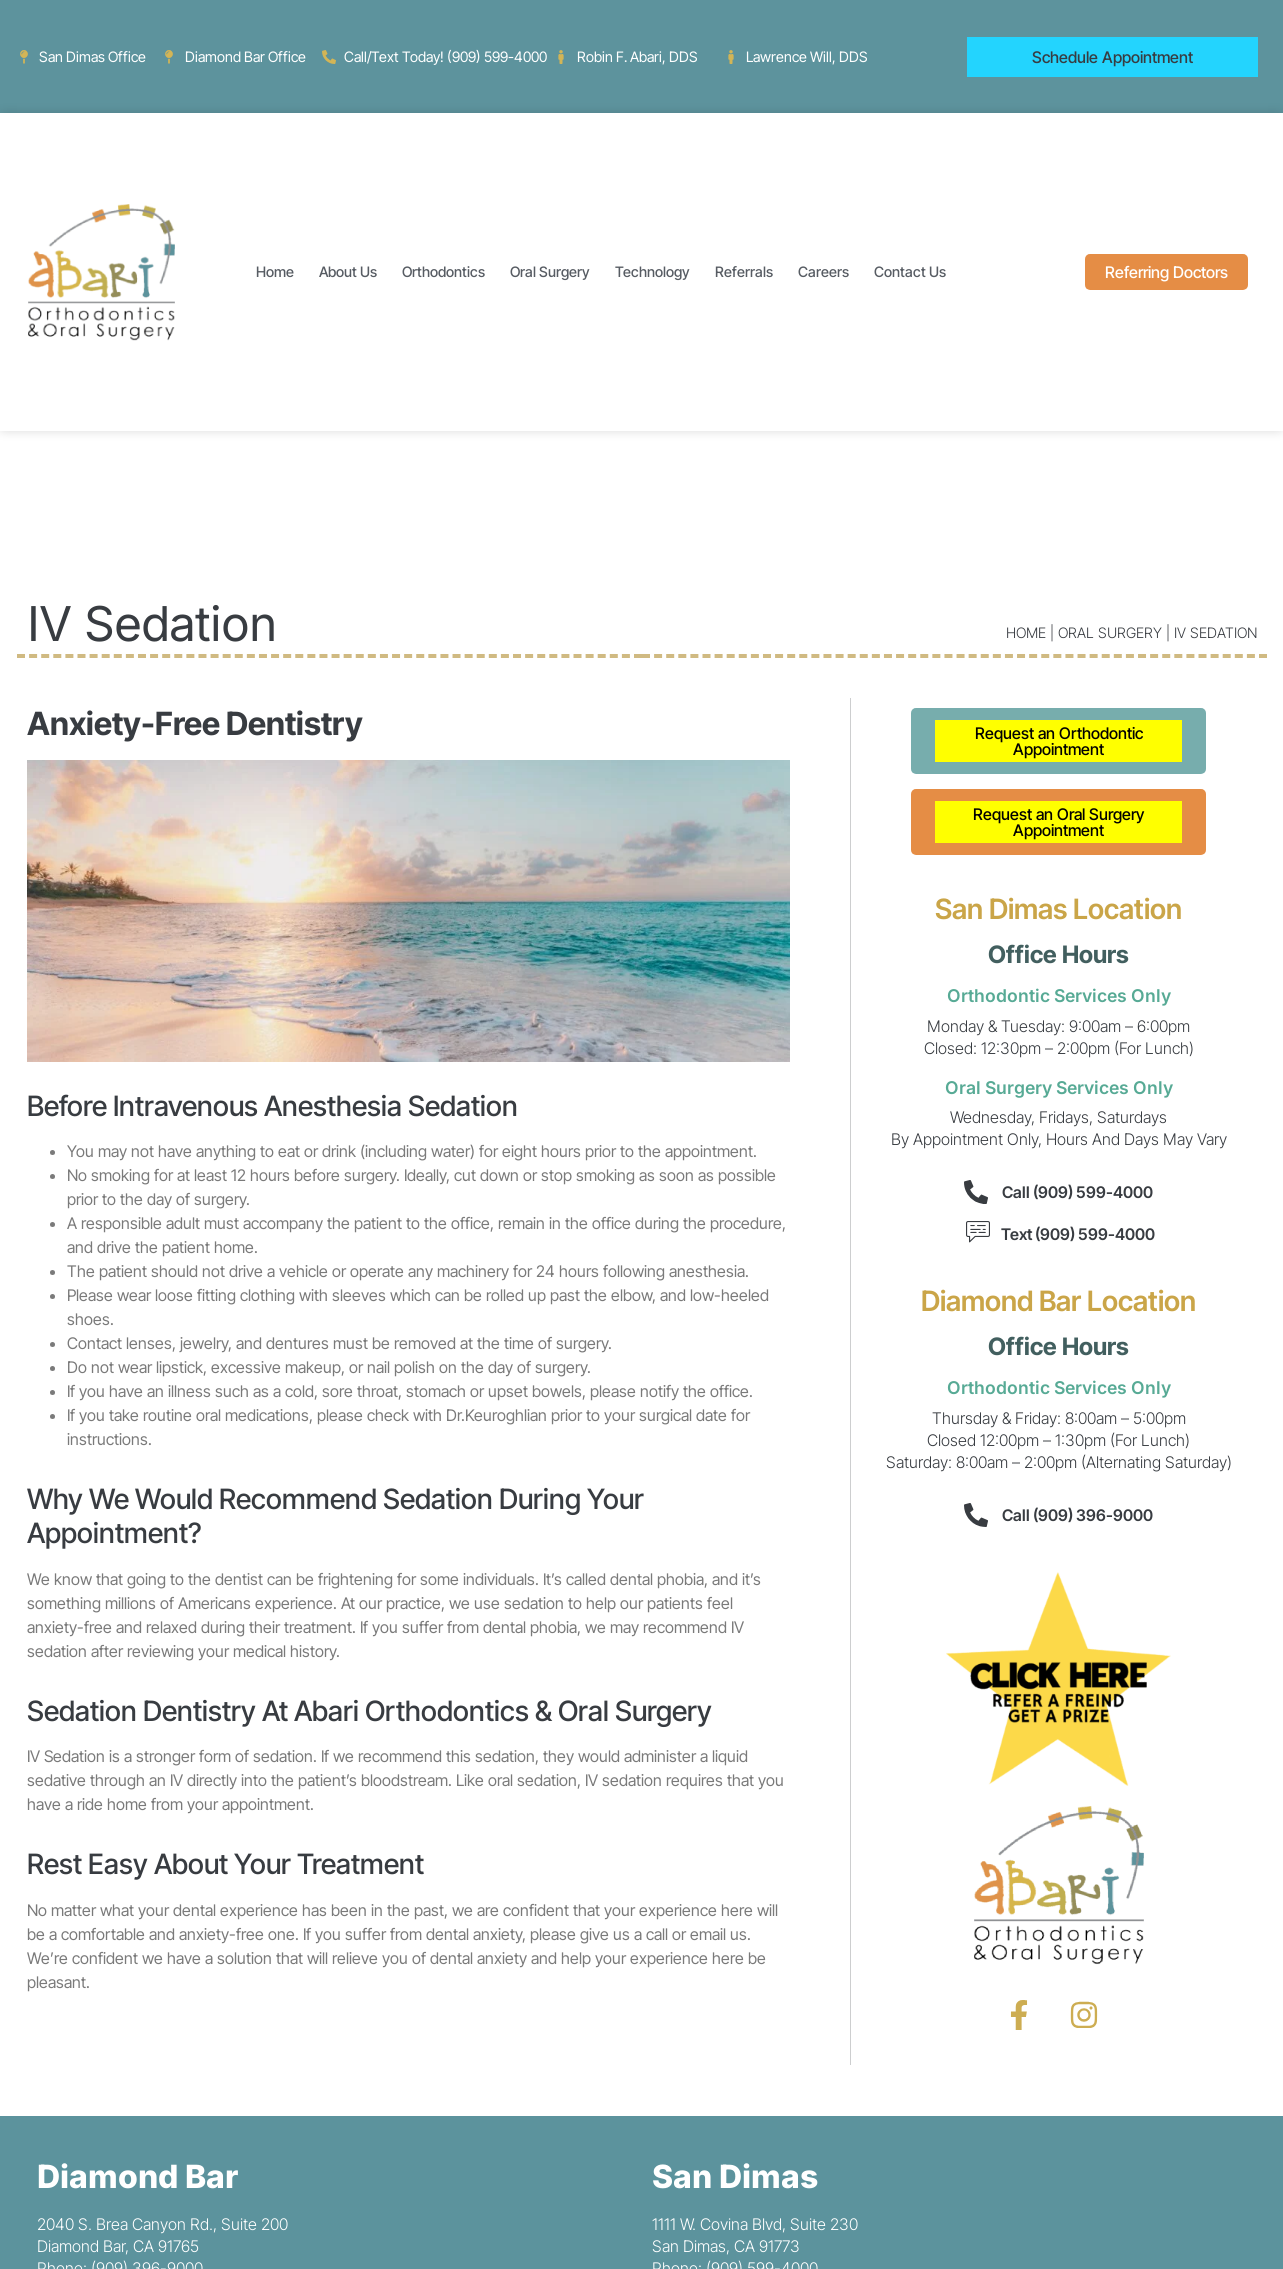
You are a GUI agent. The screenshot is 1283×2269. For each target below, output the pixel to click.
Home (275, 271)
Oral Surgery (550, 271)
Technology (652, 271)
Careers (823, 271)
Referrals (744, 271)
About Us (348, 271)
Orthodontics (443, 271)
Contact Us (910, 271)
